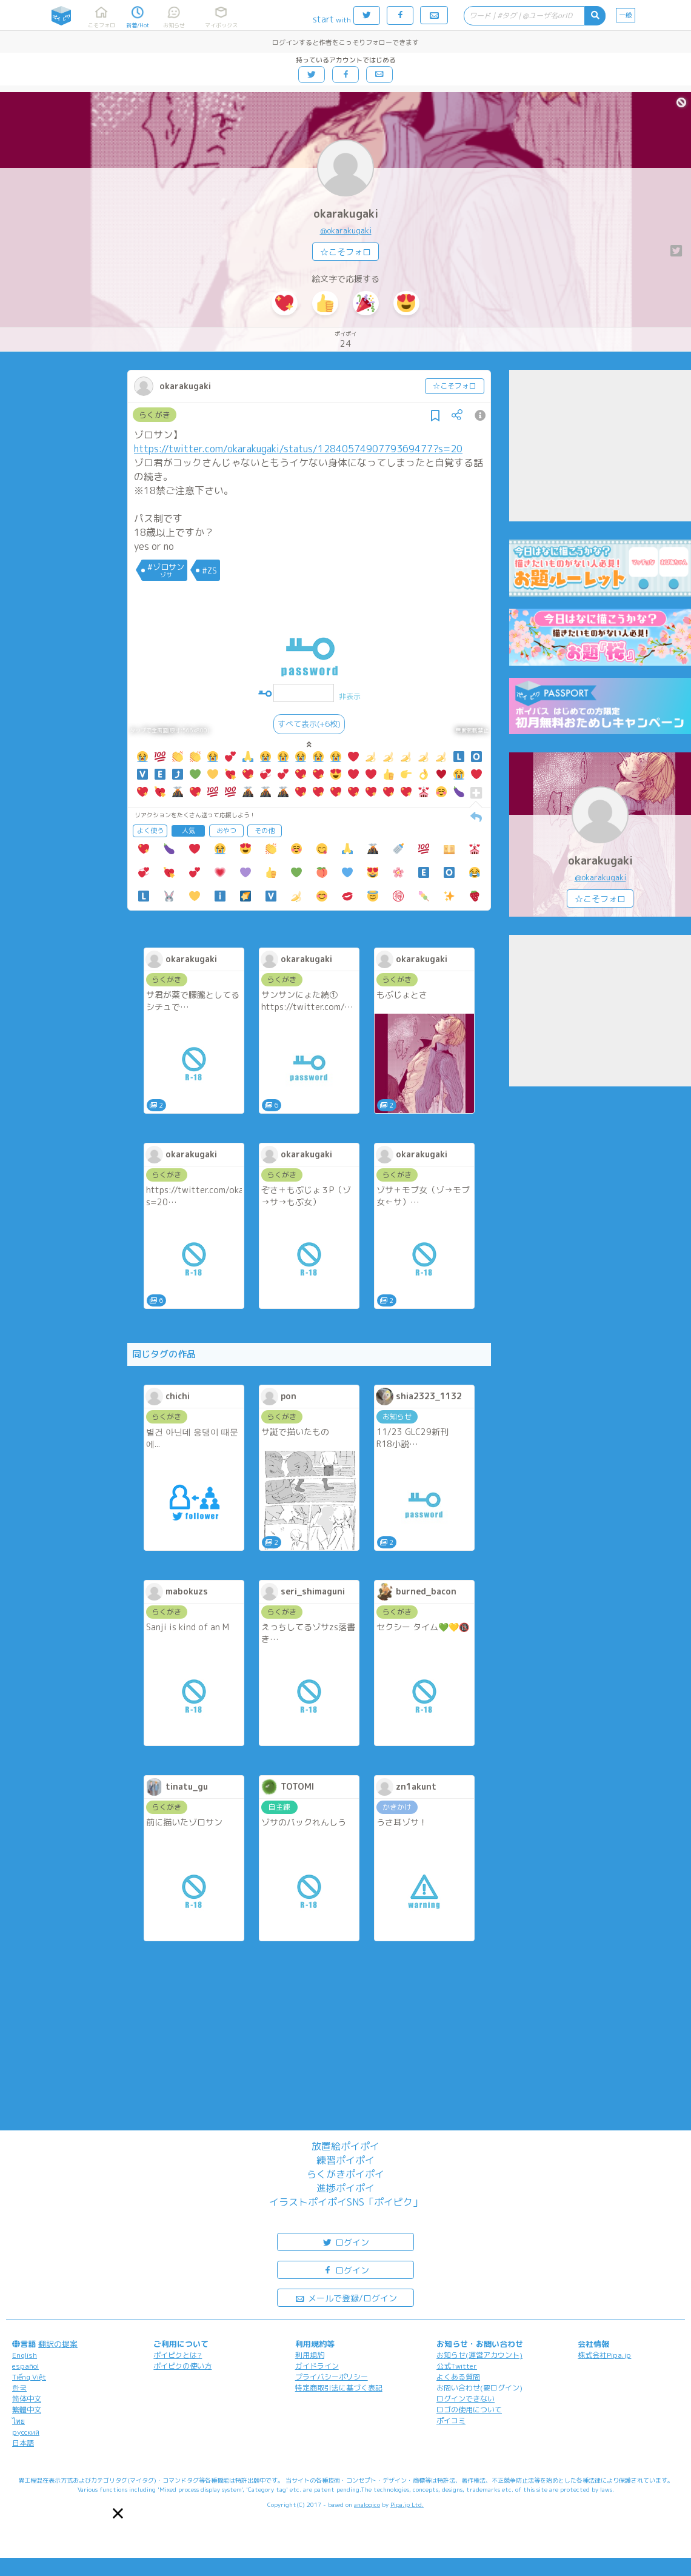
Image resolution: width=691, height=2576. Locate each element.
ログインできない (465, 2399)
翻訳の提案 (58, 2343)
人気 (188, 830)
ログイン (345, 2241)
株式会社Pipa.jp (604, 2355)
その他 (265, 830)
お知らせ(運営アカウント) (479, 2355)
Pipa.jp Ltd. (407, 2504)
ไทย (18, 2421)
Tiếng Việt (29, 2377)
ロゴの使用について (469, 2409)
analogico (367, 2504)
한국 (19, 2388)
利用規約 (309, 2355)
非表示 (350, 696)
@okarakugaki (346, 230)
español (25, 2366)
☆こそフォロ (345, 252)
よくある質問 (458, 2377)
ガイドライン (317, 2366)
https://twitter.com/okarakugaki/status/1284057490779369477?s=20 (298, 448)
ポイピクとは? (177, 2355)
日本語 (23, 2443)
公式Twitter (456, 2366)
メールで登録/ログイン (346, 2297)
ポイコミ (451, 2420)
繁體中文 (26, 2409)
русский (25, 2432)
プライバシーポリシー (331, 2377)
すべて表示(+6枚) (309, 723)
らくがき (154, 414)
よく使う (150, 830)
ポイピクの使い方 (182, 2366)
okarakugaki (345, 213)
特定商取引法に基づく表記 (338, 2388)
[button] (118, 2513)
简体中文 (26, 2399)
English (24, 2355)
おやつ (226, 830)
